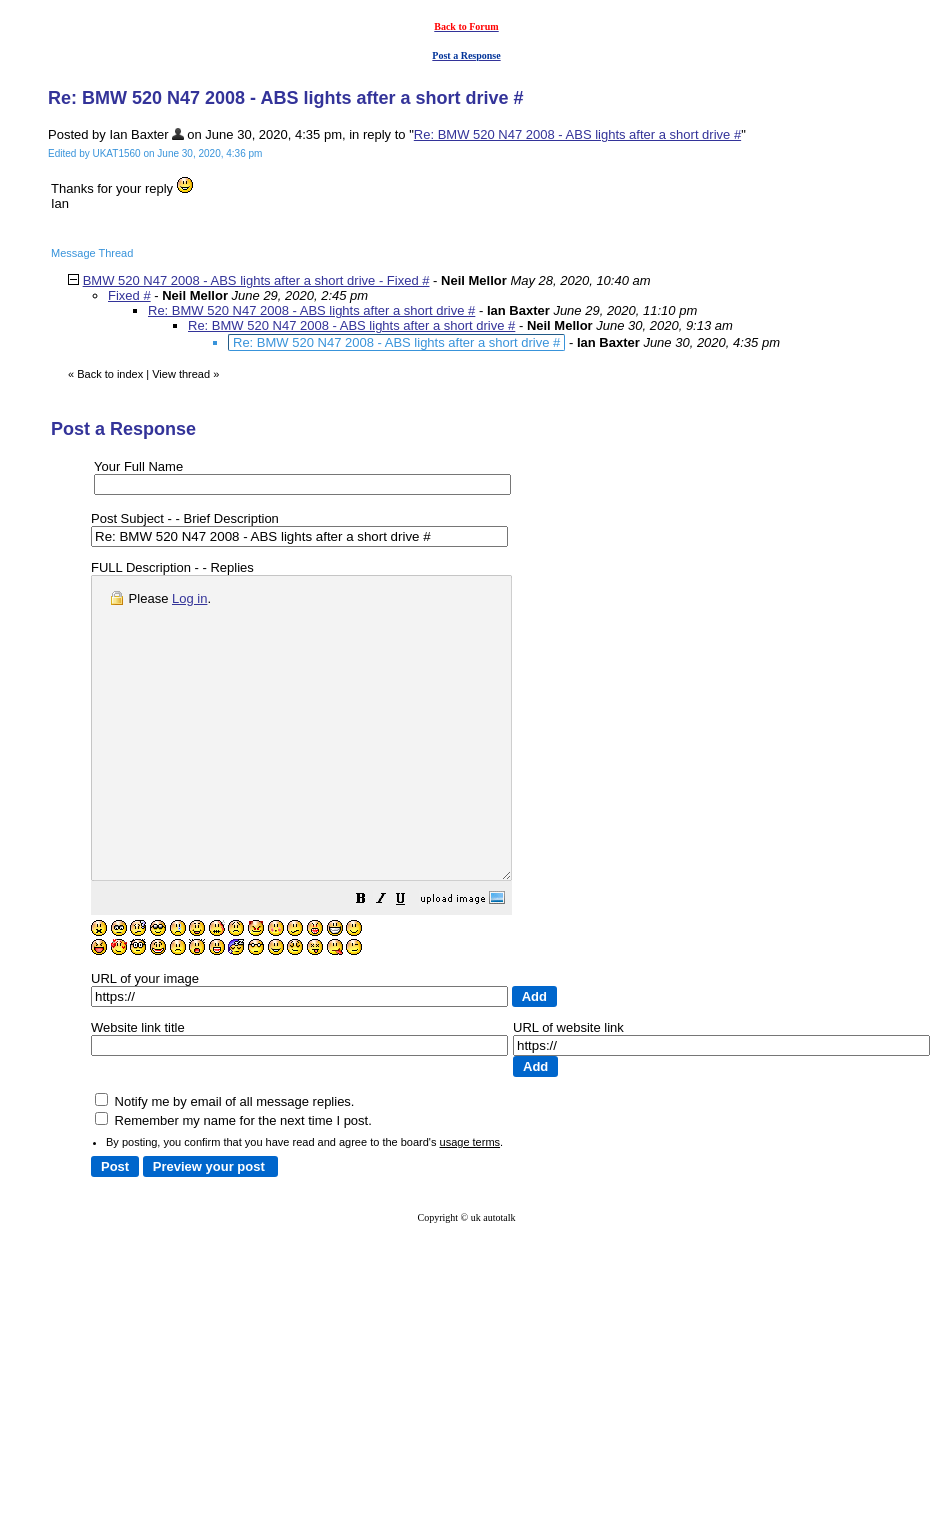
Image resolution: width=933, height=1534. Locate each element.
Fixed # (129, 295)
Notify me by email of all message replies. (224, 1161)
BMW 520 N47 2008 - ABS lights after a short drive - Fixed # (256, 280)
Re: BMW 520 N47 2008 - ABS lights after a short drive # (577, 134)
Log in (189, 598)
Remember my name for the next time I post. (233, 1180)
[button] (411, 961)
